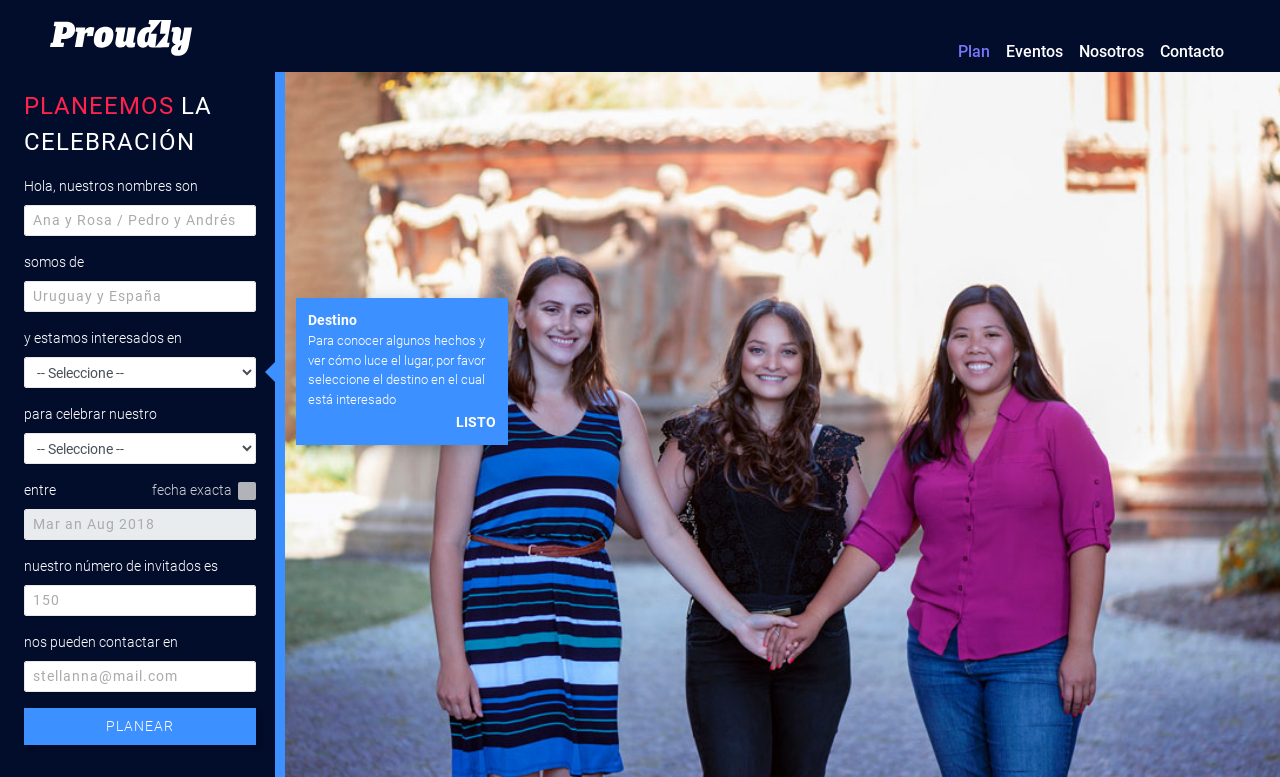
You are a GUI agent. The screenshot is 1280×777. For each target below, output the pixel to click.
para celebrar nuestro (90, 414)
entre (40, 490)
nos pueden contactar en (101, 642)
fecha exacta (204, 491)
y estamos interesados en (103, 338)
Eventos (1034, 51)
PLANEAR (140, 726)
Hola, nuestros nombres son (111, 186)
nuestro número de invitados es (121, 566)
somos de (54, 262)
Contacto (1192, 51)
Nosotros (1111, 51)
